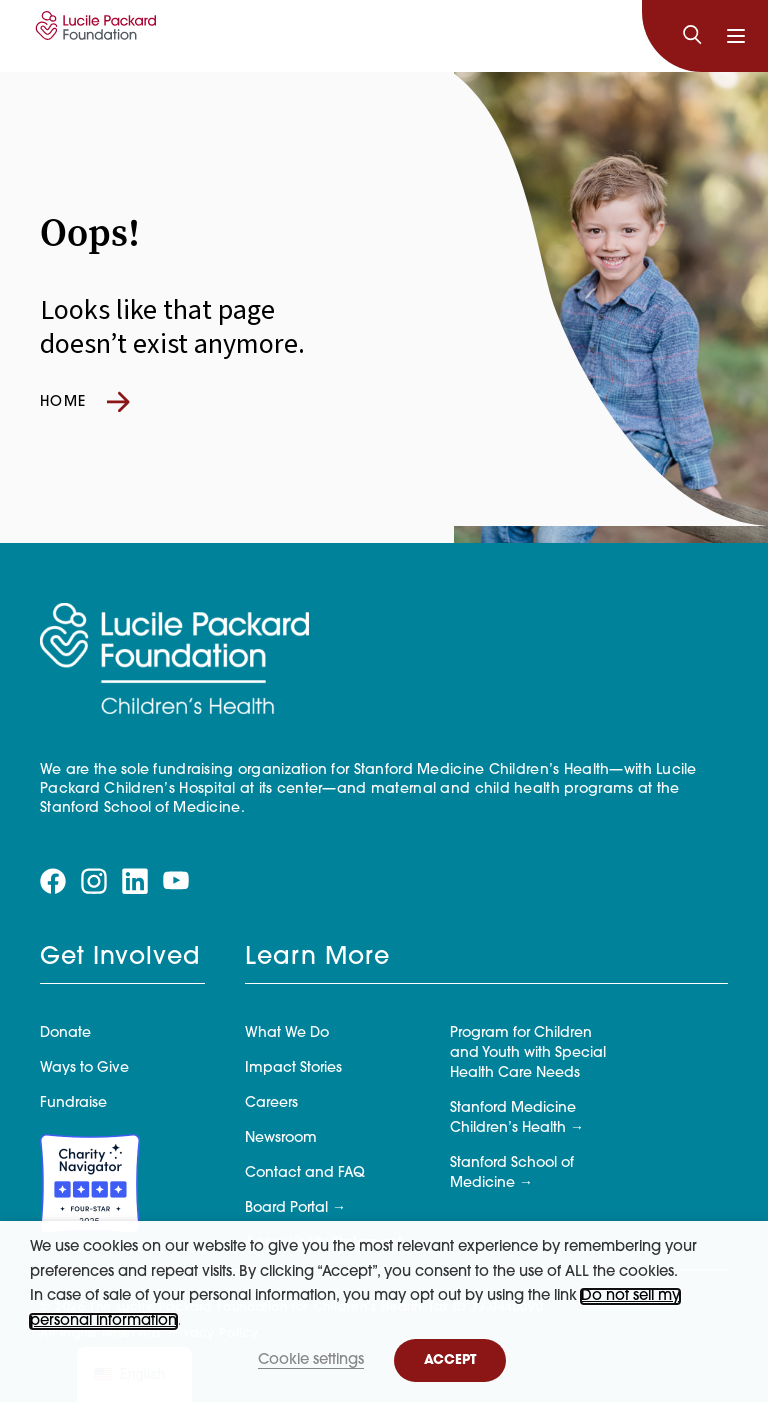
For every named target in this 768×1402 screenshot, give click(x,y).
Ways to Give (84, 1068)
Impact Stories (293, 1068)
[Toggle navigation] (736, 36)
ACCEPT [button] (450, 1360)
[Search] (692, 36)
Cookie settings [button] (311, 1360)
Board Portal (286, 1208)
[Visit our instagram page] (94, 881)
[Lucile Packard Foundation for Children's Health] (93, 36)
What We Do (287, 1033)
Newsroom (281, 1138)
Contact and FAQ (305, 1173)
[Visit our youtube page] (176, 880)
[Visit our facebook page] (53, 881)
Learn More (317, 958)
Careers (271, 1103)
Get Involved (120, 958)
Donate (65, 1033)
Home (85, 402)
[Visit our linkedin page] (135, 881)
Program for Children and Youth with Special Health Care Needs (528, 1053)
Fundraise (73, 1103)
